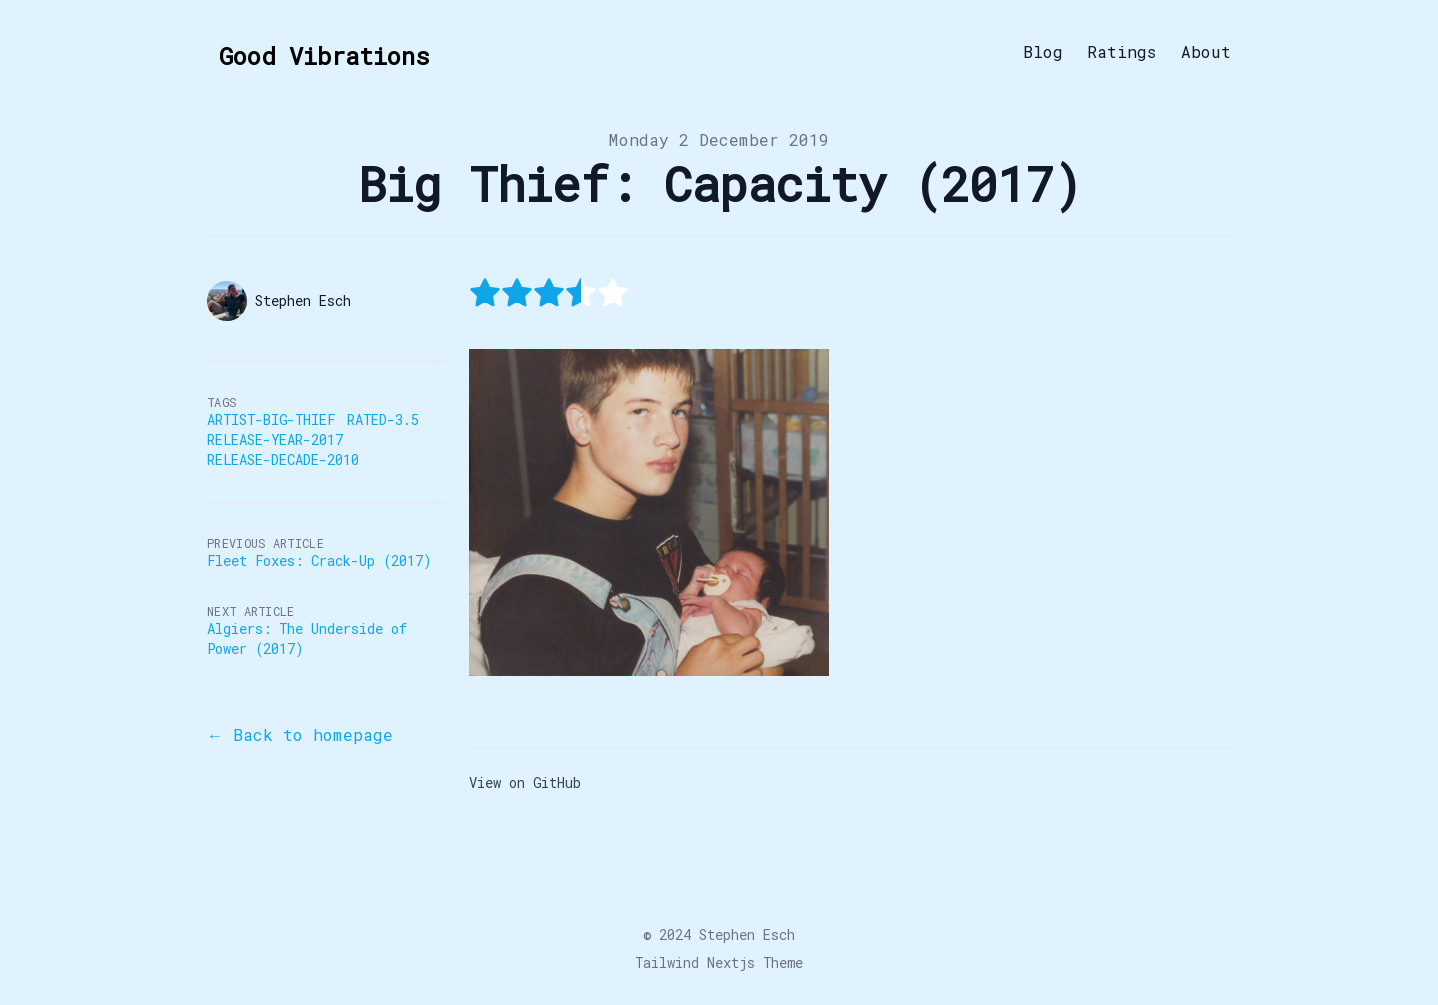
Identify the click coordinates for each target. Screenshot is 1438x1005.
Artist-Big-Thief (271, 419)
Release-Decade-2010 (283, 459)
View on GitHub (525, 782)
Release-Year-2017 (275, 439)
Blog (1043, 52)
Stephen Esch (747, 934)
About (1206, 52)
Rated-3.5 (383, 419)
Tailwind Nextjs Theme (719, 962)
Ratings (1122, 52)
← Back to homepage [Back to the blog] (300, 734)
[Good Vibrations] (318, 52)
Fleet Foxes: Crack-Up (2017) (319, 560)
